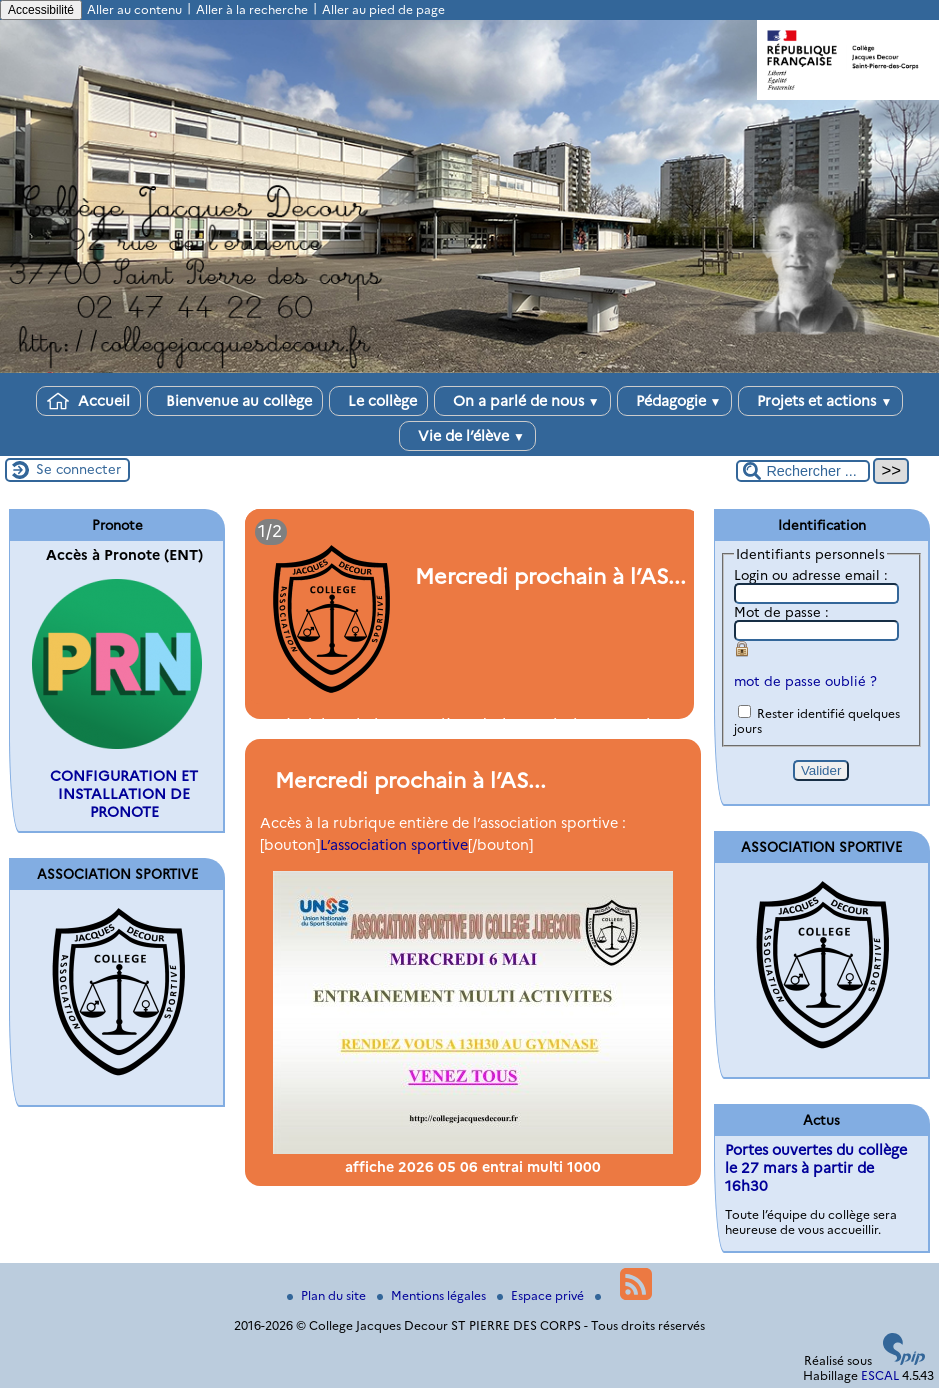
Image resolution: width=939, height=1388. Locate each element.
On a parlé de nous (522, 401)
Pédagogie (675, 401)
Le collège (378, 401)
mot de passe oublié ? (805, 681)
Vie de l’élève (467, 436)
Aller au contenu (134, 9)
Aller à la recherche (252, 9)
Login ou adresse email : (811, 575)
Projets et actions (820, 401)
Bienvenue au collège (235, 401)
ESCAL (880, 1375)
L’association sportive (394, 845)
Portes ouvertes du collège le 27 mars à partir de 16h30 (816, 1168)
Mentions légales (433, 1295)
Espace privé (542, 1295)
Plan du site (328, 1295)
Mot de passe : (781, 612)
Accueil (88, 401)
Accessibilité (41, 10)
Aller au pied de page (383, 9)
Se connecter (78, 469)
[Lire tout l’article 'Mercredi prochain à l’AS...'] (470, 614)
